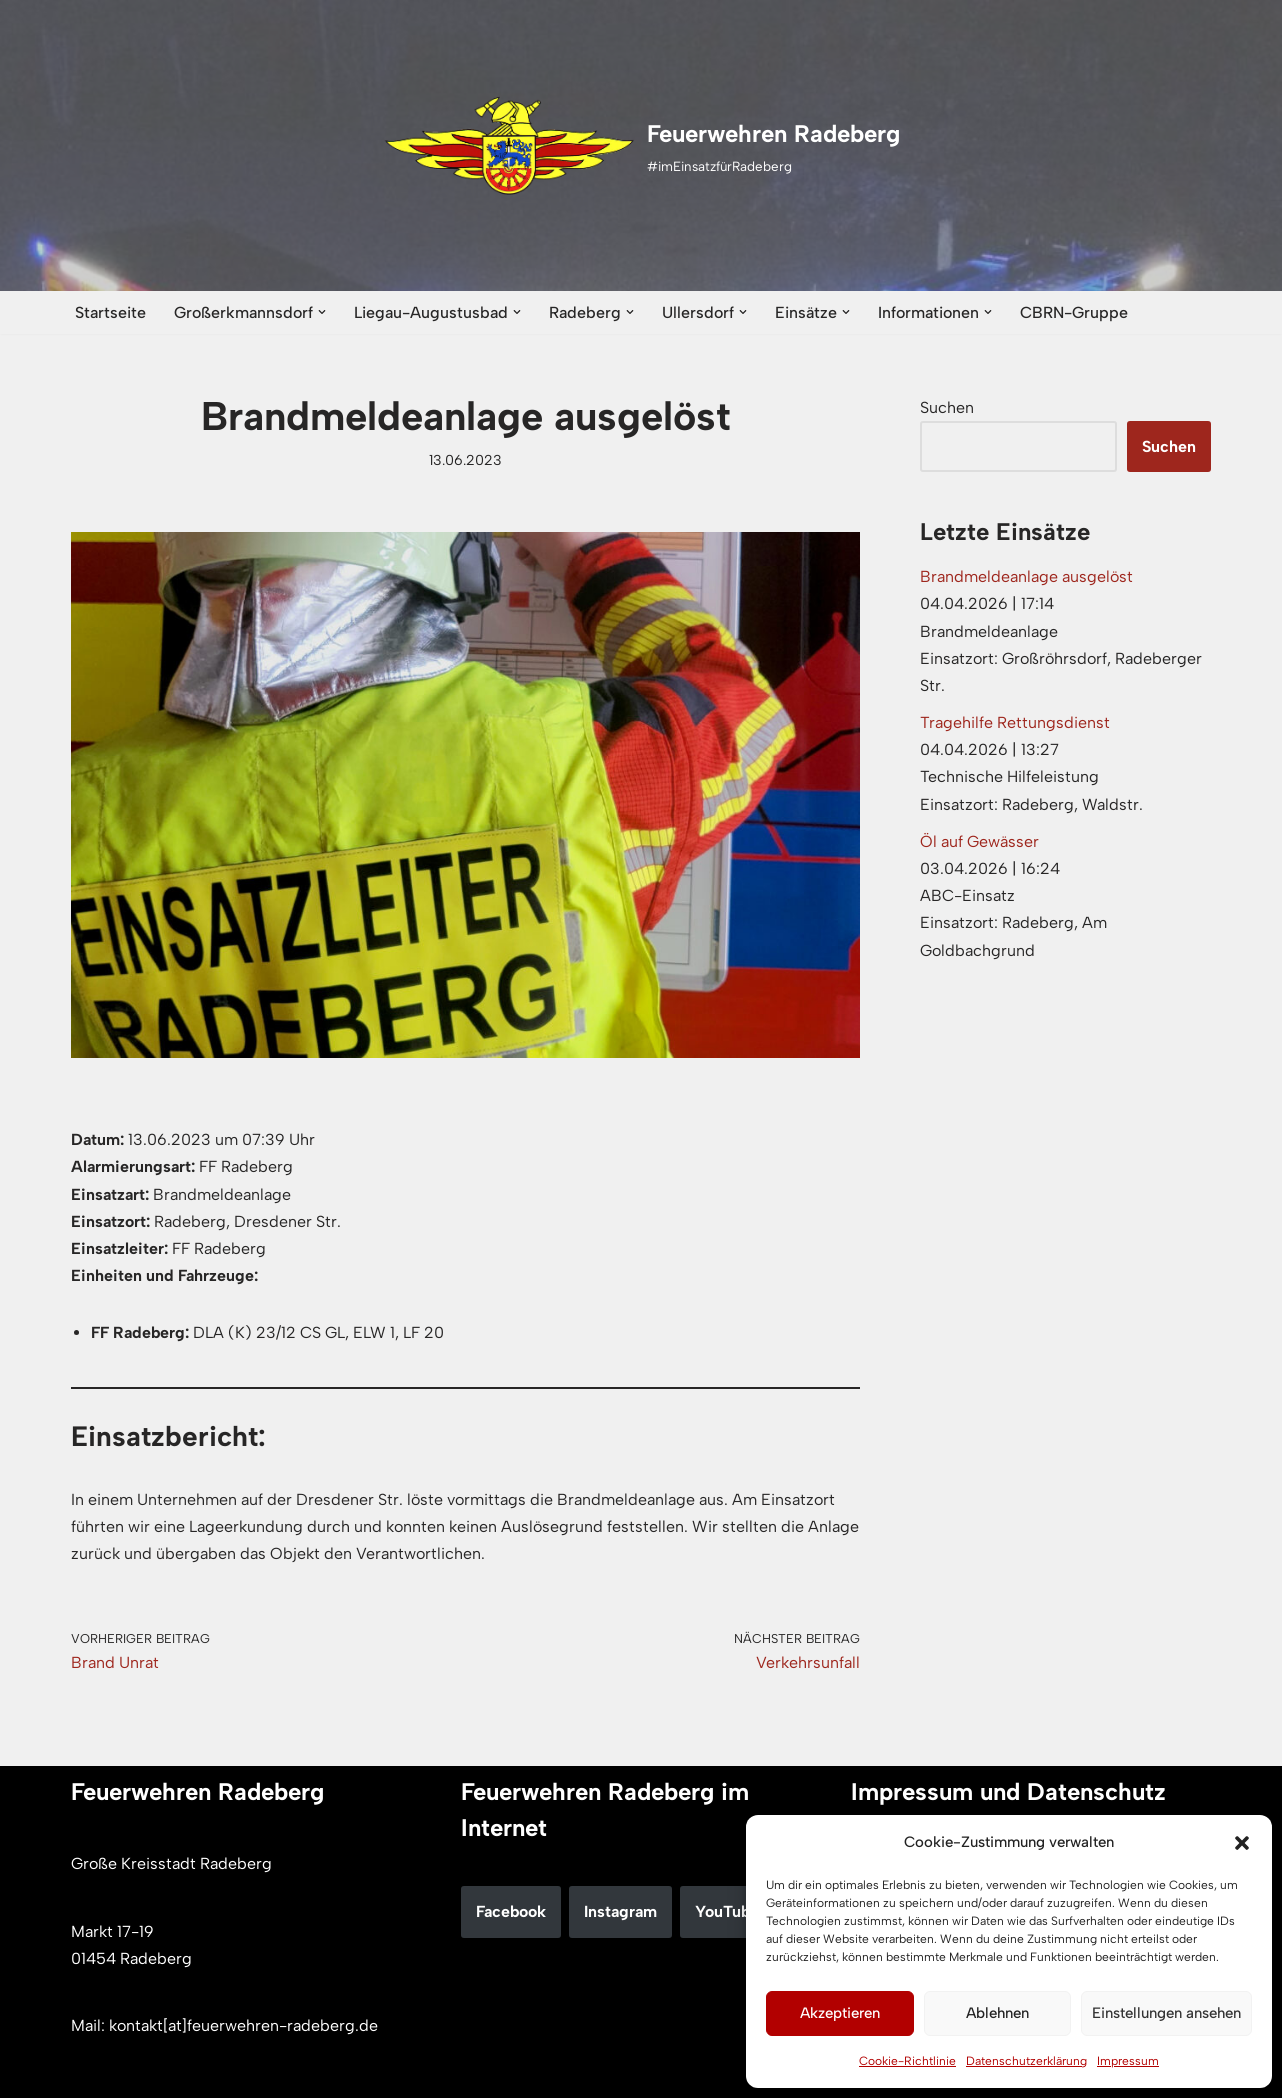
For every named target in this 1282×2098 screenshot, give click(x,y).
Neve (89, 2072)
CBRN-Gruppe (1074, 312)
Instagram (620, 1911)
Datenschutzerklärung (1026, 2061)
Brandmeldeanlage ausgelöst (1026, 576)
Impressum (1128, 2061)
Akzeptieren (840, 2013)
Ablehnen (997, 2013)
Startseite (110, 312)
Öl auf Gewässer (979, 841)
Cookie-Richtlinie (907, 2061)
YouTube (727, 1911)
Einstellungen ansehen (1166, 2013)
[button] (1242, 1843)
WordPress (277, 2072)
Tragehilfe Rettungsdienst (1015, 722)
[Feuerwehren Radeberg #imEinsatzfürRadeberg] (641, 146)
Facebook (511, 1911)
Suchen (947, 407)
